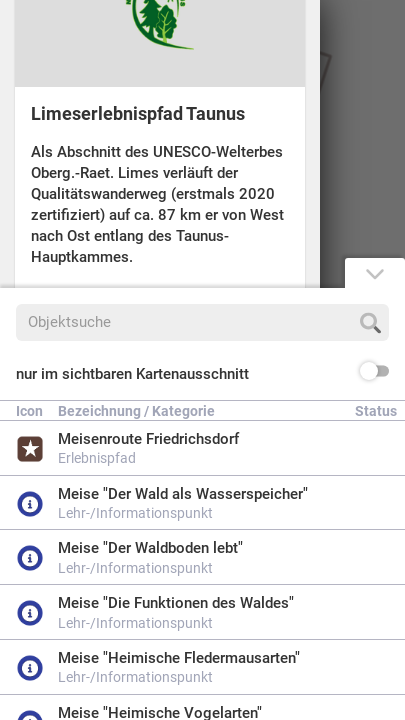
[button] (202, 374)
